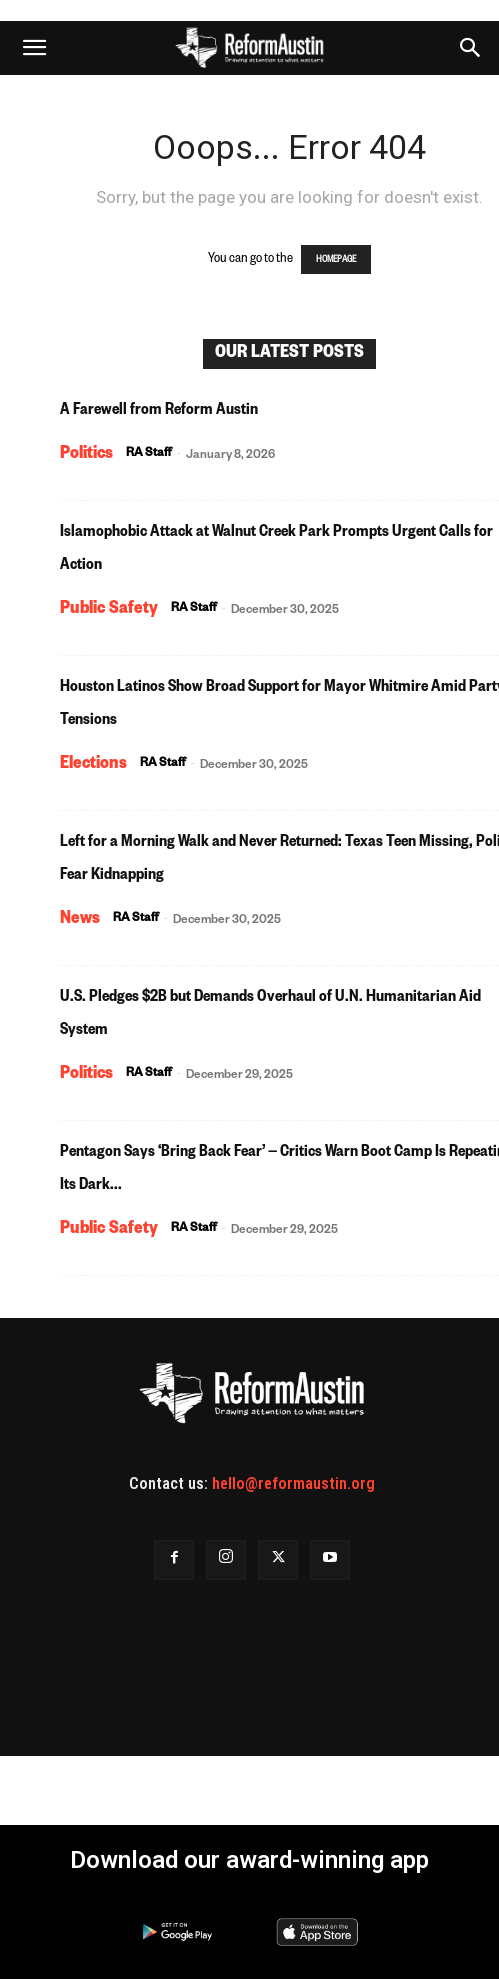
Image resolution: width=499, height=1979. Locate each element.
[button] (34, 48)
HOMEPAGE (336, 259)
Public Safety (109, 610)
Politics (86, 455)
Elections (93, 765)
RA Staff (149, 454)
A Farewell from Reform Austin (159, 412)
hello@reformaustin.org (293, 1483)
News (80, 920)
